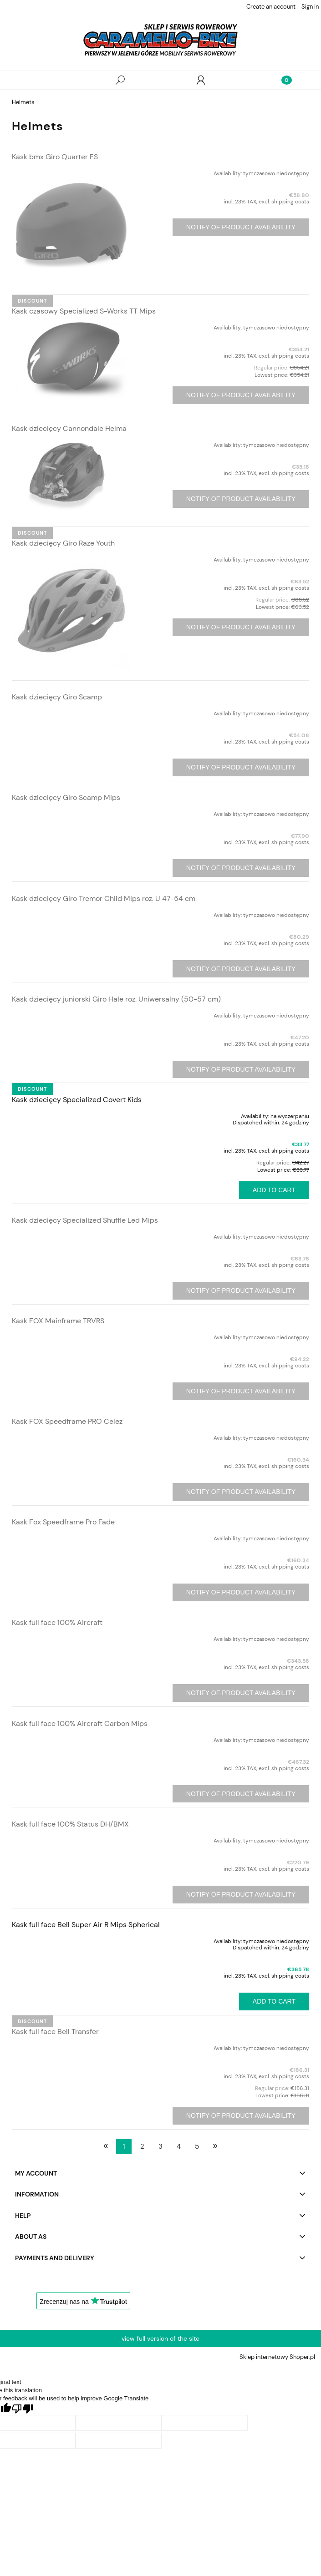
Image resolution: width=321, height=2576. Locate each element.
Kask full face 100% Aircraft (57, 1622)
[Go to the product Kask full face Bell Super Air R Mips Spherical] (71, 1939)
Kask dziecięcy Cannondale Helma (69, 428)
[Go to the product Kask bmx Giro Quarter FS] (71, 224)
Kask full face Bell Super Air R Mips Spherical (86, 1924)
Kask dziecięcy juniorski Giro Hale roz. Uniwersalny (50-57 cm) (116, 999)
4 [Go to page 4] (179, 2146)
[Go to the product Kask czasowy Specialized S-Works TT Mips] (71, 360)
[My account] (200, 80)
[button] (40, 80)
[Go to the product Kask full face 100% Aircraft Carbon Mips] (71, 1738)
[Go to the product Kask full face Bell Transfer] (71, 2046)
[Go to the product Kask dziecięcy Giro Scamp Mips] (71, 812)
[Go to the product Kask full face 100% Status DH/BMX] (71, 1839)
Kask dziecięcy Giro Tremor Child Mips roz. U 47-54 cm (103, 898)
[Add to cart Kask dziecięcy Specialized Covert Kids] (274, 1190)
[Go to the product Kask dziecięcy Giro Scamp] (71, 712)
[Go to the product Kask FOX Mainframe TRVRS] (71, 1335)
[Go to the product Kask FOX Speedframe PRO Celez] (71, 1436)
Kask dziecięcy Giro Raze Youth (63, 543)
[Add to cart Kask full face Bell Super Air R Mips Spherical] (274, 2001)
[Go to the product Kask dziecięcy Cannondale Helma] (71, 476)
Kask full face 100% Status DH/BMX (70, 1824)
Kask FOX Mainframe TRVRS (58, 1321)
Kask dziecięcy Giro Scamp (57, 697)
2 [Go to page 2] (142, 2146)
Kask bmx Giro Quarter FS (55, 157)
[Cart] (280, 80)
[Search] (120, 80)
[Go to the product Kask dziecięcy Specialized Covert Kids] (71, 1114)
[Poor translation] (22, 2409)
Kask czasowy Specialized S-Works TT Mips (84, 311)
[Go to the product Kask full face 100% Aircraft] (71, 1637)
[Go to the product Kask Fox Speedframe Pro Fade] (71, 1537)
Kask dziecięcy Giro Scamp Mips (66, 797)
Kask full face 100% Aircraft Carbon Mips (80, 1723)
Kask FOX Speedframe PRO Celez (67, 1421)
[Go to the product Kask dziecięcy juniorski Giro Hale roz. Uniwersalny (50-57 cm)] (71, 1014)
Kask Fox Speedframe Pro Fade (63, 1522)
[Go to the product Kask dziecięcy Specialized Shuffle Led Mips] (71, 1235)
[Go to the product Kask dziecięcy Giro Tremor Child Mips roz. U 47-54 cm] (71, 913)
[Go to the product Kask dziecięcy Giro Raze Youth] (71, 610)
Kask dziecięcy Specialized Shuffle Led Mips (85, 1220)
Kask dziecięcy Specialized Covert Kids (77, 1099)
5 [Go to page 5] (197, 2146)
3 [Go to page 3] (160, 2146)
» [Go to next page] (215, 2145)
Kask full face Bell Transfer (55, 2031)
